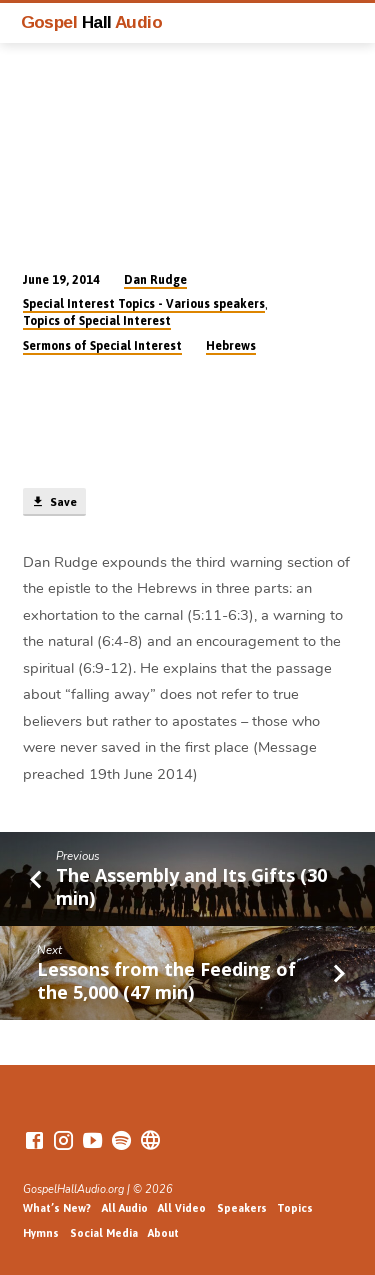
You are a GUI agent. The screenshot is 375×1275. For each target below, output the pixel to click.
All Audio (125, 1208)
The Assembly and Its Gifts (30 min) (191, 886)
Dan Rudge (155, 280)
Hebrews (231, 346)
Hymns (41, 1233)
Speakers (242, 1208)
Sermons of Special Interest (102, 346)
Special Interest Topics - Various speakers (144, 304)
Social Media (104, 1233)
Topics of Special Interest (97, 321)
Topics (295, 1208)
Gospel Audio (92, 22)
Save (54, 502)
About (163, 1233)
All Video (182, 1208)
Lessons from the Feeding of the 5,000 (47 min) (166, 980)
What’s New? (57, 1208)
